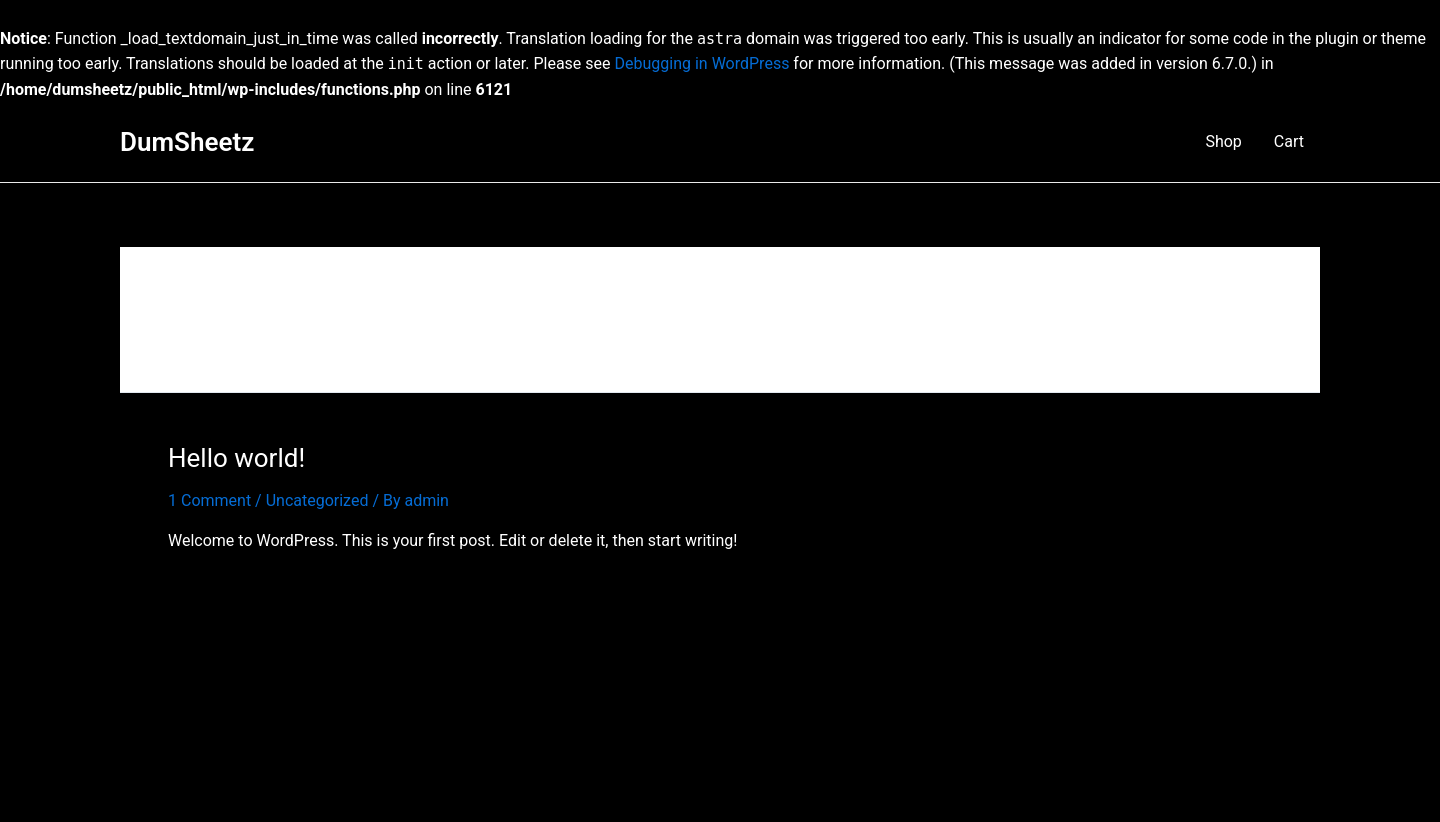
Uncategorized (317, 500)
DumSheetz (187, 142)
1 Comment (209, 500)
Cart (1289, 141)
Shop (1223, 141)
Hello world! (236, 458)
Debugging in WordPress (702, 63)
